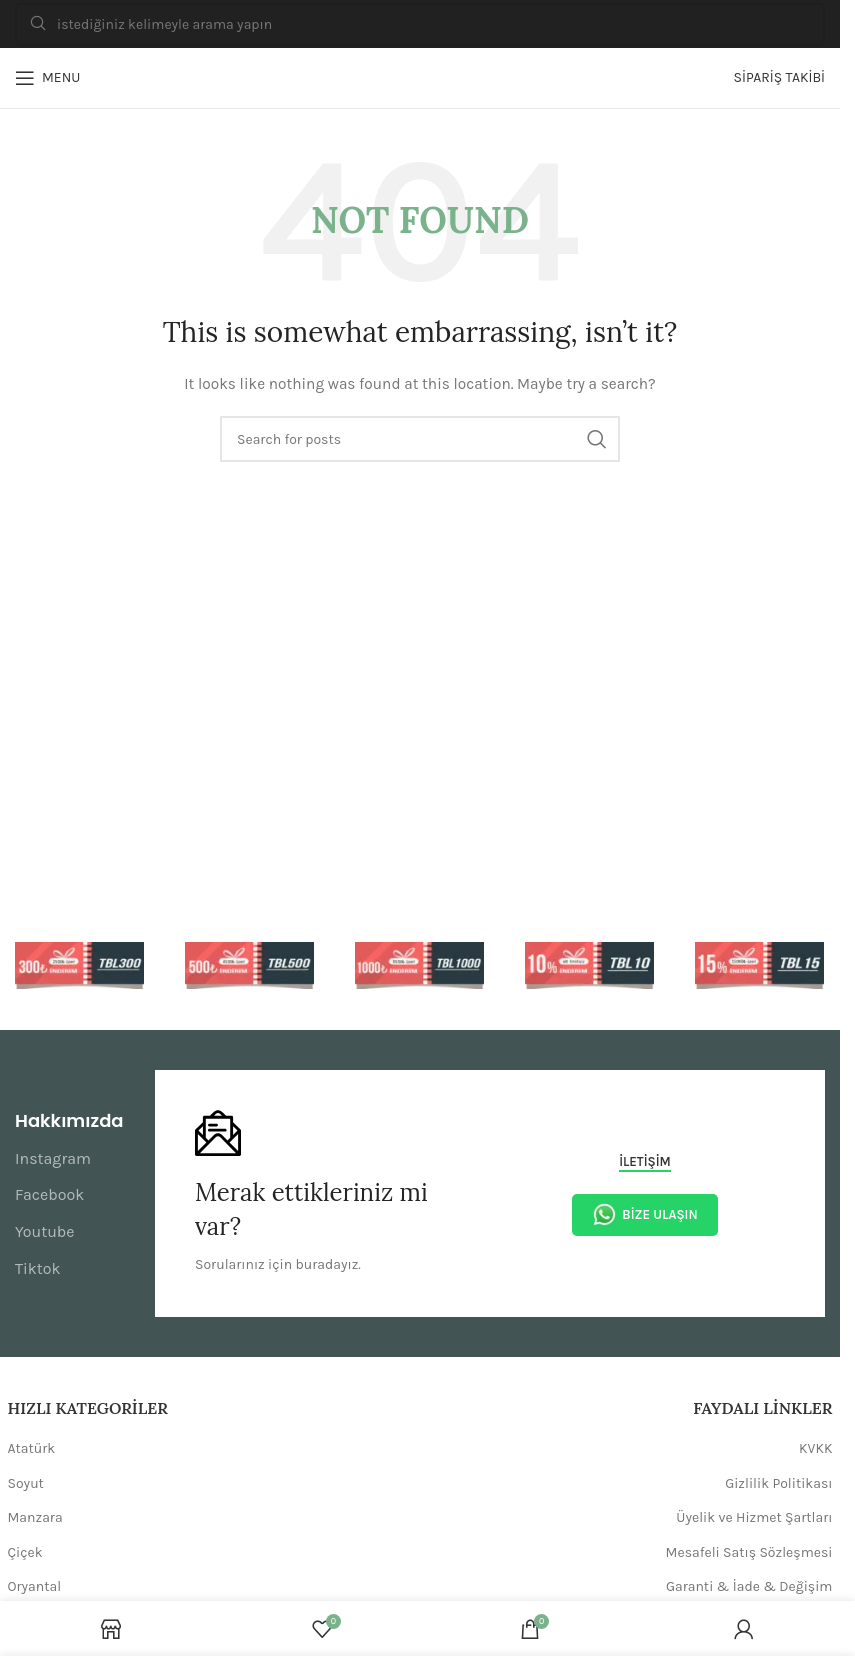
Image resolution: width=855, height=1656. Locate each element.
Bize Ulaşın (644, 1214)
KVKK (815, 1448)
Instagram (53, 1158)
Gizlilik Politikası (778, 1483)
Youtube (45, 1231)
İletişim (645, 1161)
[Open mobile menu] (47, 78)
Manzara (35, 1517)
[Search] (420, 24)
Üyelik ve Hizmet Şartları (754, 1517)
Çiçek (25, 1552)
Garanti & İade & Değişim (749, 1586)
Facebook (49, 1194)
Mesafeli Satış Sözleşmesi (749, 1552)
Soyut (26, 1483)
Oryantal (35, 1586)
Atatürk (32, 1448)
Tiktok (38, 1268)
